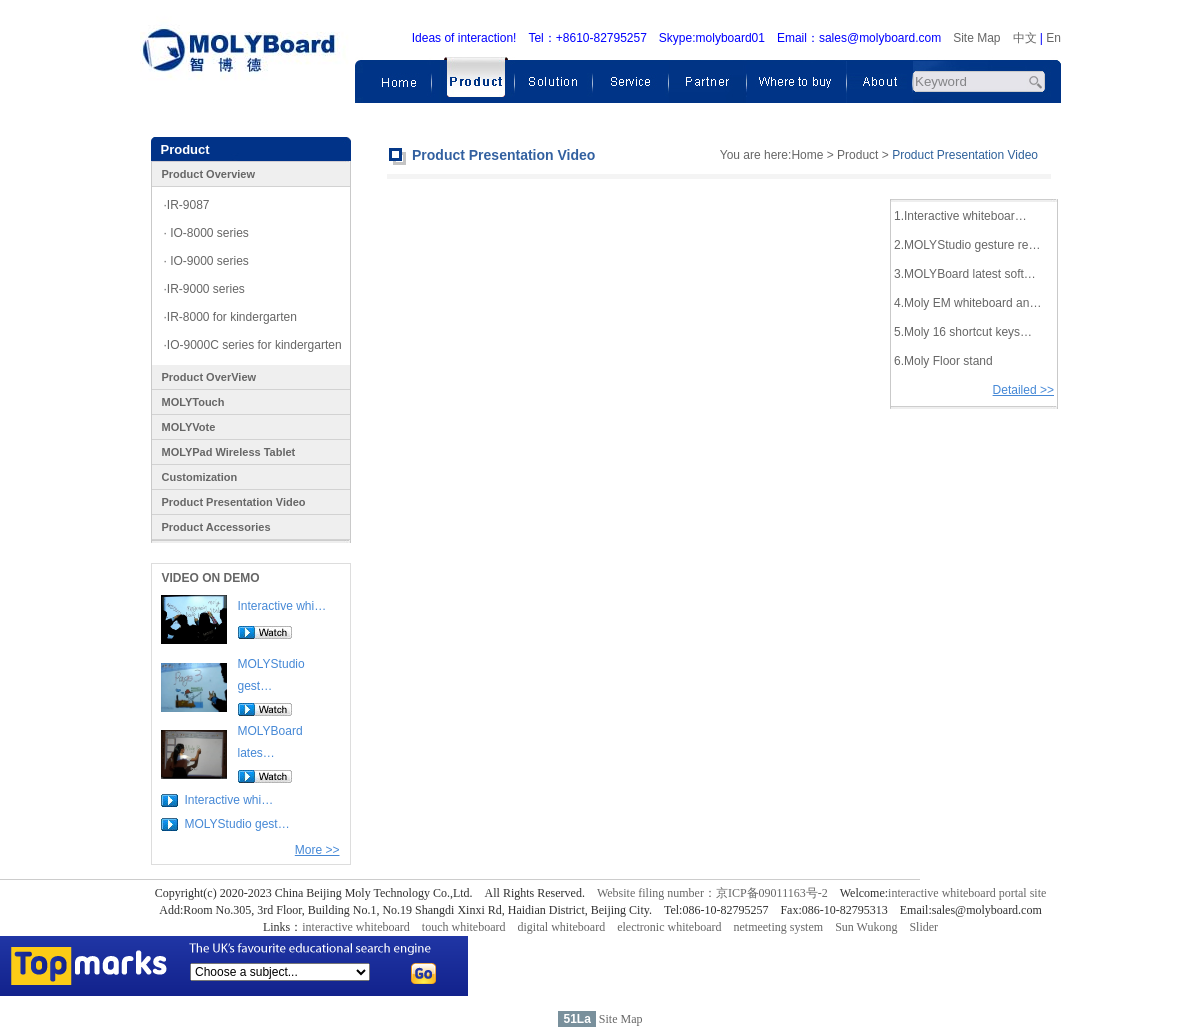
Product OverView (209, 377)
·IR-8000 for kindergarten (230, 317)
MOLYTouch (193, 402)
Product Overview (209, 174)
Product (857, 155)
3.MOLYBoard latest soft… (965, 274)
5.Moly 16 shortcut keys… (963, 332)
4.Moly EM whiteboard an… (967, 303)
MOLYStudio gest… (237, 824)
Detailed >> (1023, 390)
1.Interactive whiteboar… (960, 216)
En (1053, 38)
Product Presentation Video (234, 502)
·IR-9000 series (204, 289)
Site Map (976, 38)
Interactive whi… (282, 606)
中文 (1025, 38)
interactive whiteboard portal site (967, 893)
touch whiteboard (464, 927)
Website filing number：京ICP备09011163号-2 (712, 893)
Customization (200, 477)
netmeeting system (778, 927)
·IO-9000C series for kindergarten (253, 345)
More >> (317, 850)
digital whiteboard (562, 927)
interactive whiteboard (356, 927)
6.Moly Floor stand (943, 361)
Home (807, 155)
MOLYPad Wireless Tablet (229, 452)
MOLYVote (189, 427)
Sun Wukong (866, 927)
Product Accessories (216, 527)
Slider (923, 927)
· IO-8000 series (206, 233)
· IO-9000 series (206, 261)
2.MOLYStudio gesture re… (967, 245)
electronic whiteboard (669, 927)
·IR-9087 (187, 205)
